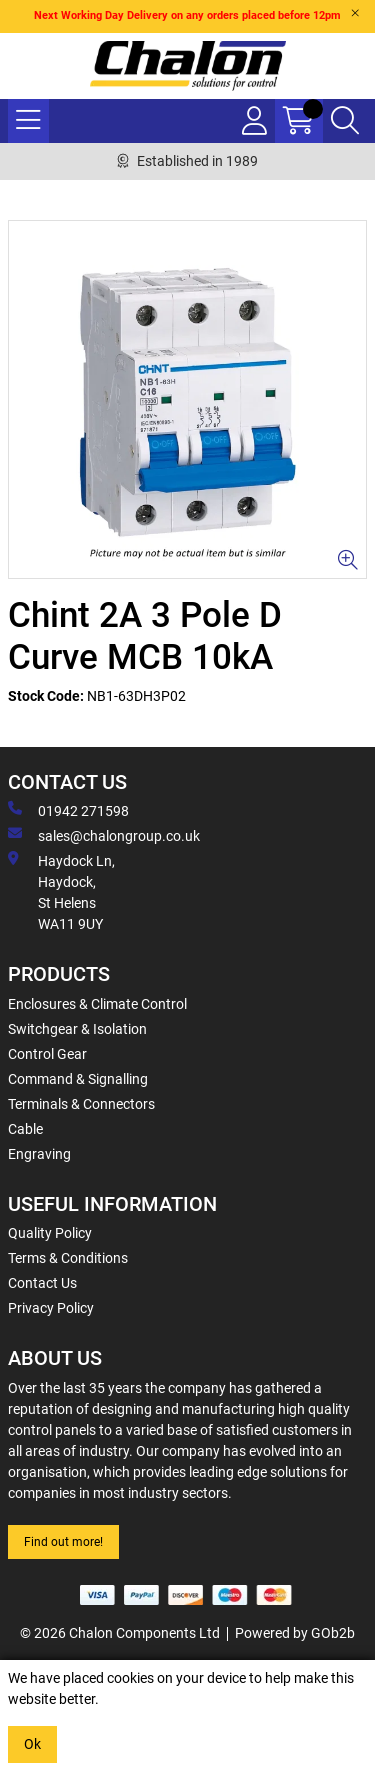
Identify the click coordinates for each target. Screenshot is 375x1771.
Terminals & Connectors (81, 1104)
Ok (32, 1744)
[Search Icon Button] (345, 121)
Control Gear (47, 1054)
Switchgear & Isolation (77, 1029)
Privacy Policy (51, 1308)
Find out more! (63, 1542)
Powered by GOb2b (295, 1633)
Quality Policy (50, 1233)
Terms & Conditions (68, 1258)
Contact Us (42, 1283)
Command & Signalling (78, 1079)
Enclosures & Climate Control (97, 1004)
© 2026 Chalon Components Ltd (120, 1633)
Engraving (39, 1154)
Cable (25, 1129)
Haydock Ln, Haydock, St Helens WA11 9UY (61, 891)
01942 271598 (68, 810)
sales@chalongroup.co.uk (104, 835)
